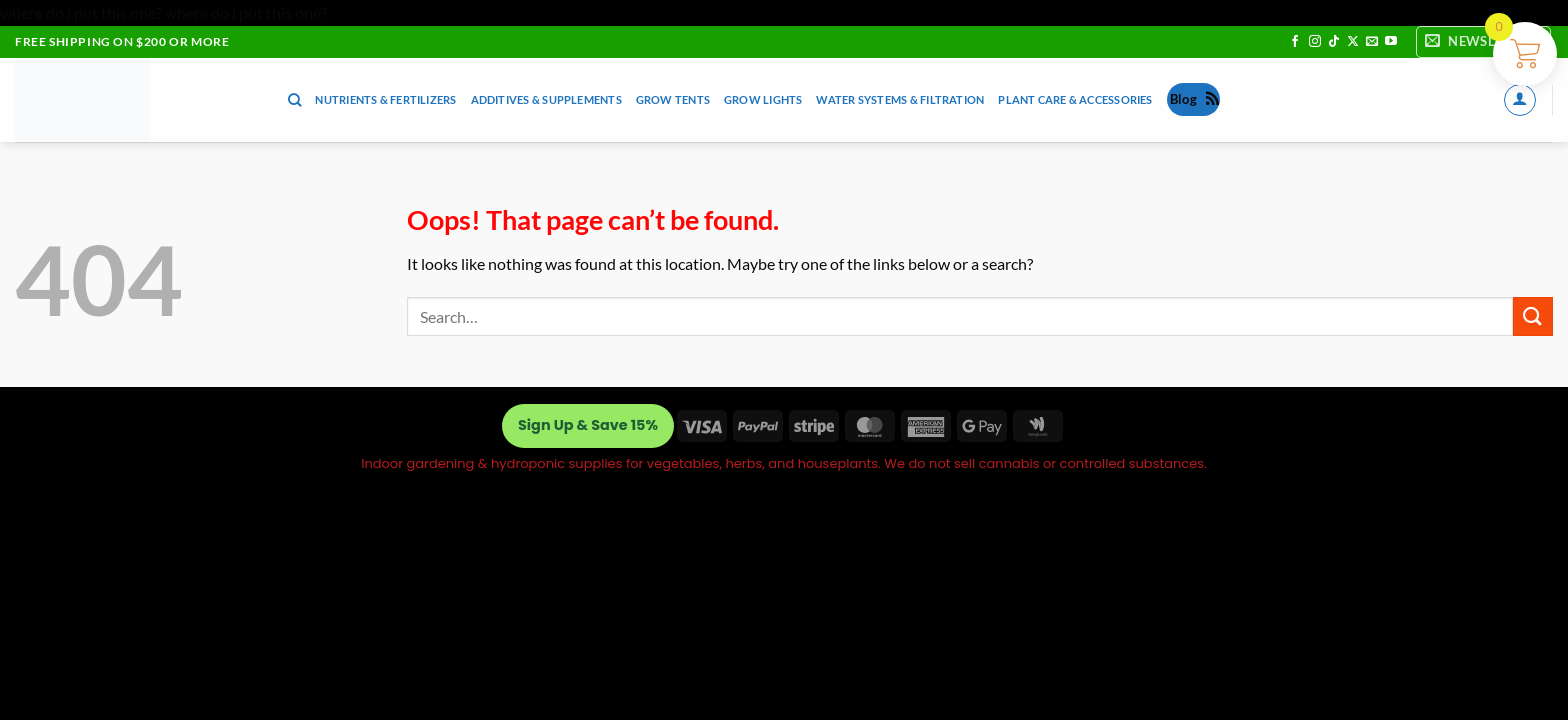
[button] (1483, 42)
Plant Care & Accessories (1075, 99)
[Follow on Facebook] (1295, 42)
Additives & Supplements (546, 99)
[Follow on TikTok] (1334, 42)
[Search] (294, 100)
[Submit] (1533, 316)
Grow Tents (673, 99)
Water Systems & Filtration (900, 99)
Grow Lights (763, 99)
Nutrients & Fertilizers (385, 99)
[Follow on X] (1353, 42)
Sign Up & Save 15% (588, 425)
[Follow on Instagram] (1315, 42)
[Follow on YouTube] (1391, 42)
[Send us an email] (1372, 42)
